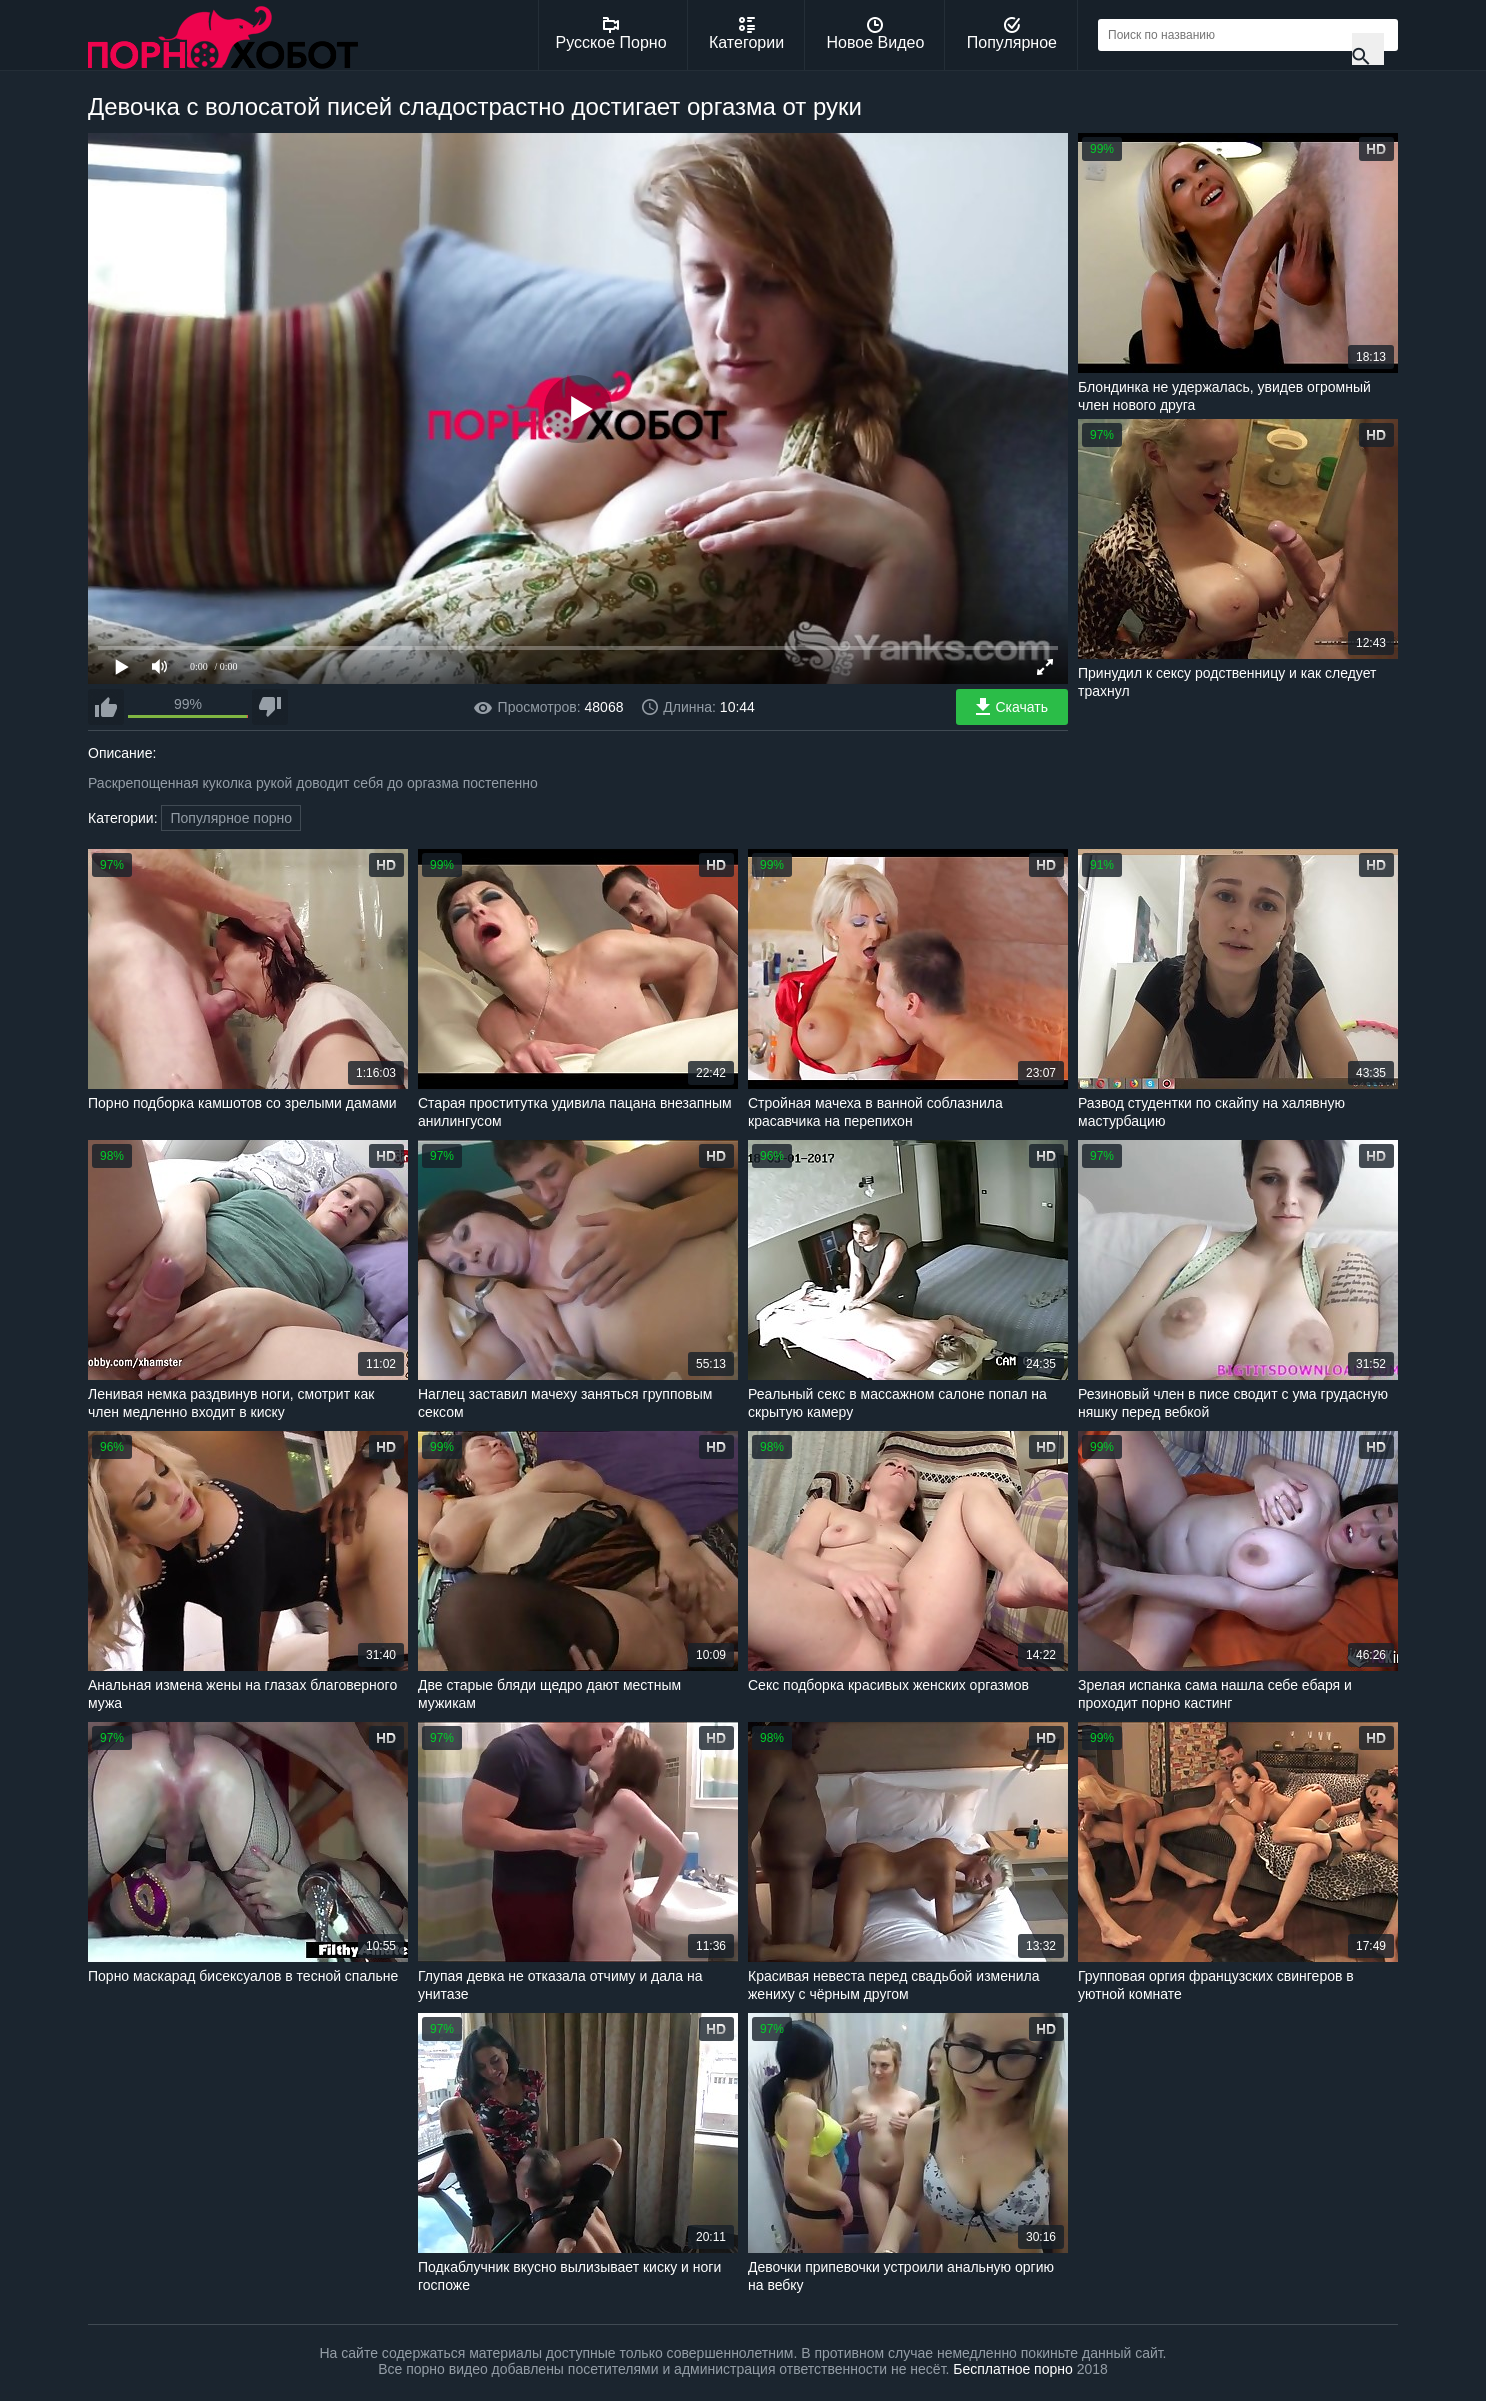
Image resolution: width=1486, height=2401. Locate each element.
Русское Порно (611, 34)
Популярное (1012, 34)
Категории (746, 34)
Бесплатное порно (1012, 2369)
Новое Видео (876, 34)
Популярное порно (231, 818)
